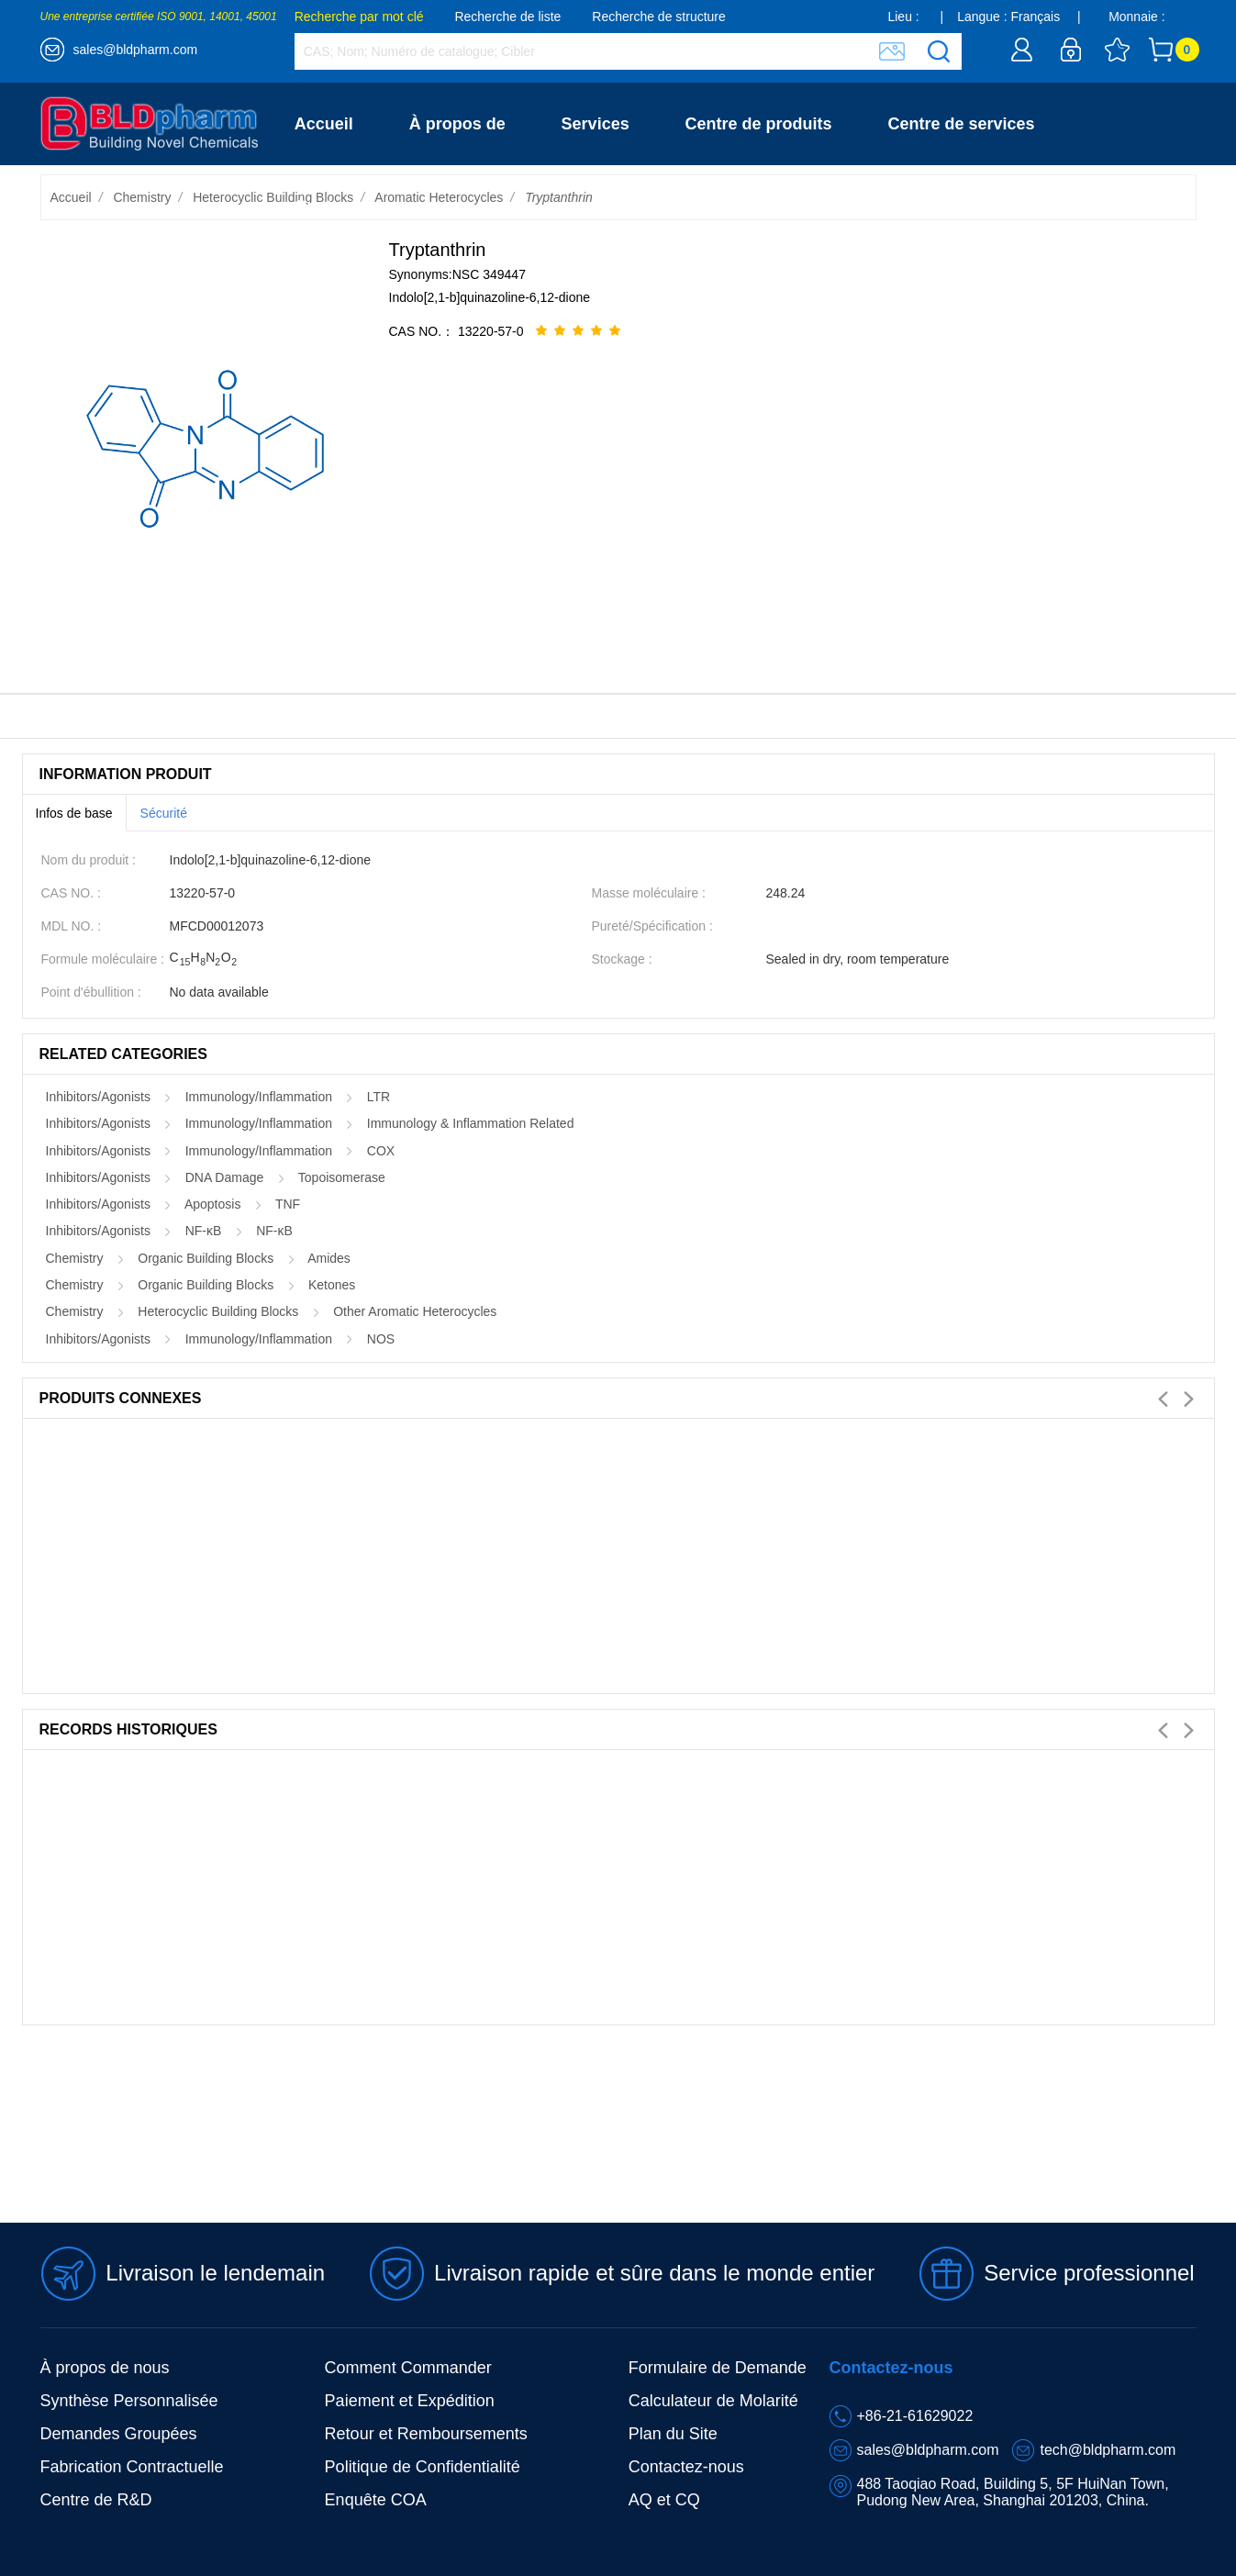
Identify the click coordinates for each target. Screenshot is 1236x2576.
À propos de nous (105, 2368)
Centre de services (961, 124)
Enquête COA (376, 2500)
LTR (378, 1096)
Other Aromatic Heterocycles (414, 1311)
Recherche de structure (659, 16)
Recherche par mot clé (359, 16)
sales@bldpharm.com (135, 49)
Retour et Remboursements (426, 2434)
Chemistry (142, 197)
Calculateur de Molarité (713, 2401)
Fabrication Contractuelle (132, 2467)
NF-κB (203, 1230)
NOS (381, 1339)
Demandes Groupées (118, 2434)
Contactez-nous (356, 206)
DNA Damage (224, 1177)
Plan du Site (673, 2434)
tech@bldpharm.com (1107, 2450)
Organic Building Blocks (205, 1258)
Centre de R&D (96, 2500)
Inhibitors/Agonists (98, 1096)
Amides (329, 1258)
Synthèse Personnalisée (129, 2401)
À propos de (457, 124)
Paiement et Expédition (410, 2401)
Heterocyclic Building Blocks (273, 197)
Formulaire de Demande (718, 2368)
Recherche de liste (507, 16)
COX (381, 1150)
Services (595, 124)
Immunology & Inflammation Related (470, 1123)
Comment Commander (408, 2368)
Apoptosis (212, 1204)
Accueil (324, 124)
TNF (287, 1204)
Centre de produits (758, 124)
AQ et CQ (664, 2500)
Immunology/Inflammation (258, 1096)
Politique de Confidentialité (422, 2467)
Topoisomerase (341, 1177)
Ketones (331, 1284)
